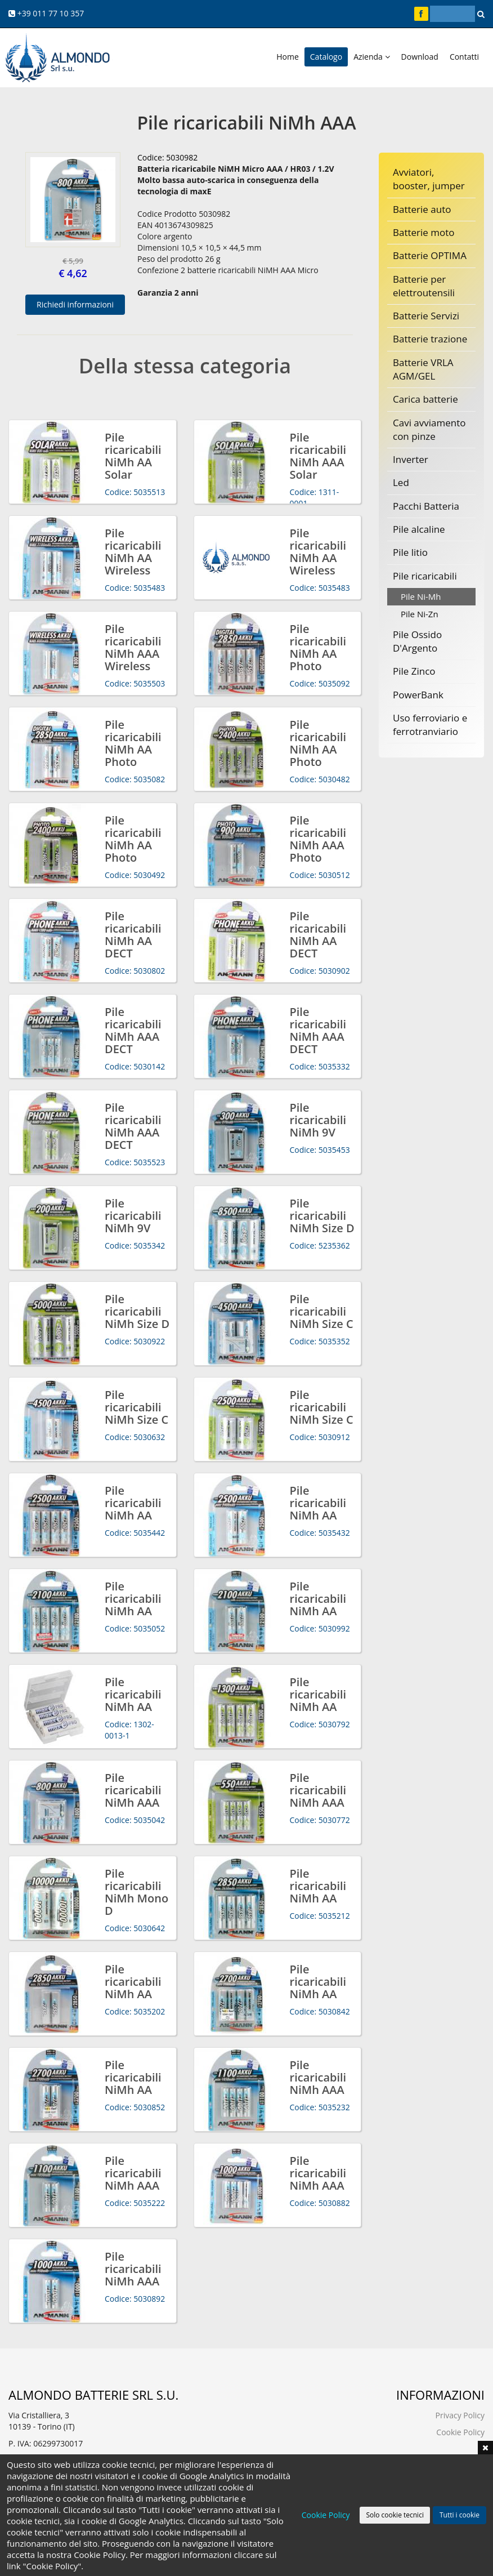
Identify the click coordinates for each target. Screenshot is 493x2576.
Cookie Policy (460, 2432)
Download (419, 56)
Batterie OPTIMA (430, 255)
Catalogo (326, 56)
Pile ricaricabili (425, 575)
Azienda (371, 56)
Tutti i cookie (459, 2515)
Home (287, 56)
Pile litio (410, 552)
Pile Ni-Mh (421, 596)
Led (401, 482)
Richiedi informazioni (75, 304)
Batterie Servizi (426, 315)
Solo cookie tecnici (394, 2515)
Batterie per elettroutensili (424, 286)
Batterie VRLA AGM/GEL (423, 369)
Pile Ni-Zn (419, 614)
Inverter (410, 459)
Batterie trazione (430, 338)
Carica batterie (425, 399)
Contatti (464, 56)
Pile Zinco (414, 671)
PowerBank (418, 694)
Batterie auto (422, 209)
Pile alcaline (419, 529)
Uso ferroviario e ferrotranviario (430, 724)
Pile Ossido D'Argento (417, 641)
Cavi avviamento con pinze (429, 429)
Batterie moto (424, 232)
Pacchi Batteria (426, 506)
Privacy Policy (460, 2415)
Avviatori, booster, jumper (429, 179)
